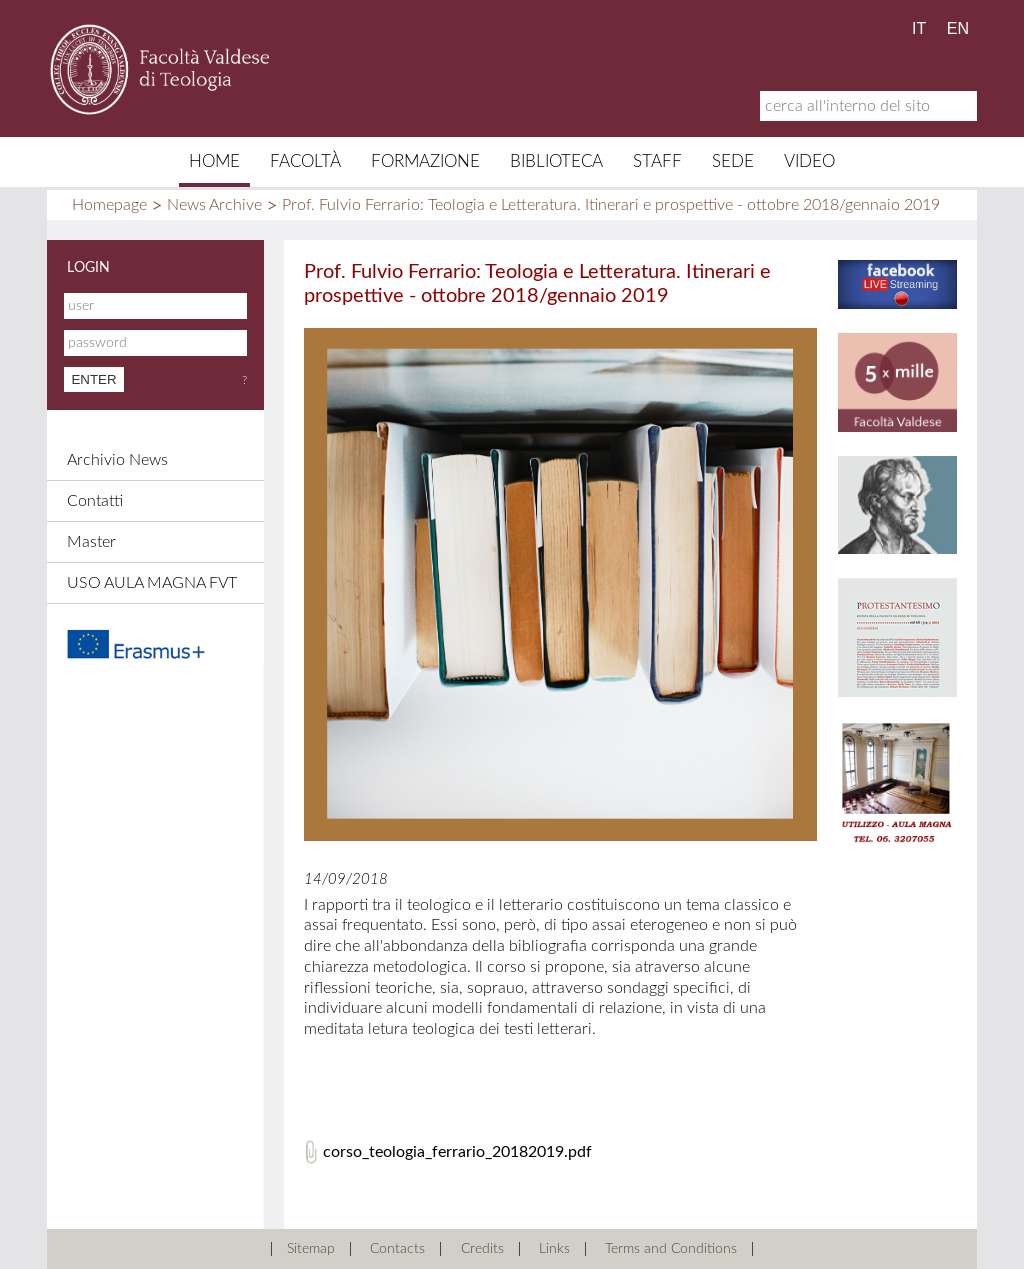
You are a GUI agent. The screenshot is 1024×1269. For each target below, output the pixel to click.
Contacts (397, 1249)
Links (554, 1249)
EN (958, 28)
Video (809, 161)
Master (91, 542)
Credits (482, 1249)
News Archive (214, 205)
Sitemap (311, 1249)
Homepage (109, 205)
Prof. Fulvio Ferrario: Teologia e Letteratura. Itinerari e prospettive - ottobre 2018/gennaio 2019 (611, 205)
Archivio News (117, 460)
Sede (733, 161)
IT (919, 28)
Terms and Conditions (671, 1249)
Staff (657, 161)
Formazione (425, 161)
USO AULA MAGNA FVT (152, 583)
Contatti (95, 501)
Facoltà (305, 161)
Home (214, 161)
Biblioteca (556, 161)
